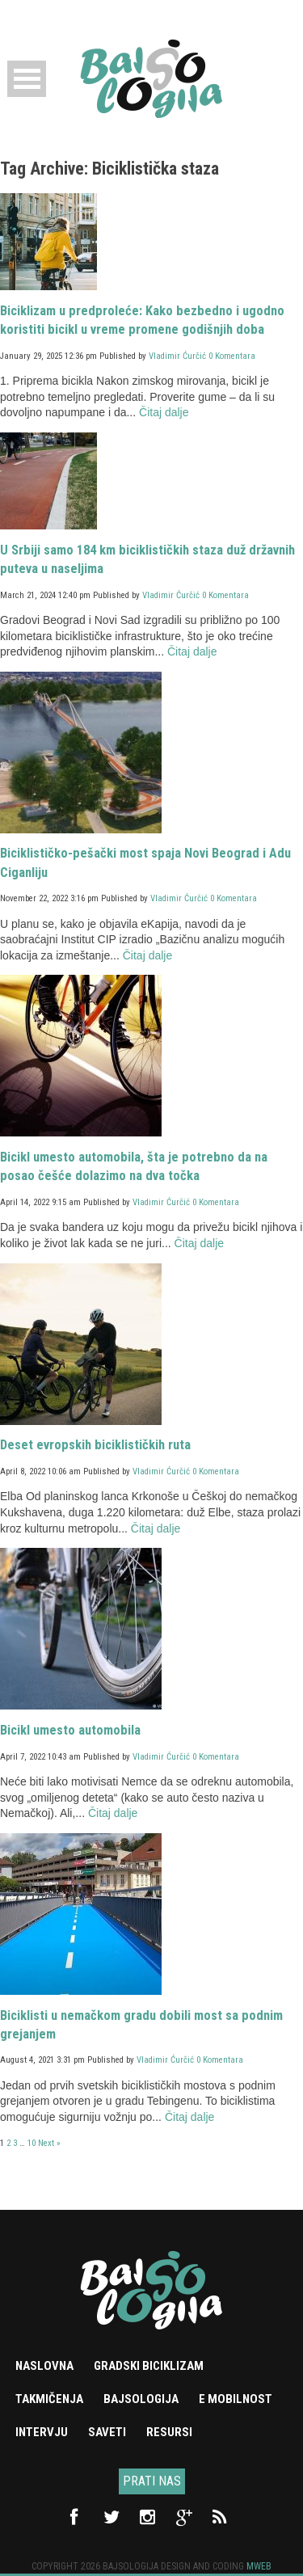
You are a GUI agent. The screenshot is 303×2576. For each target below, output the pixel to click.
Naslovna (44, 2366)
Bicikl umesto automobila (70, 1730)
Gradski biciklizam (149, 2366)
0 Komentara (231, 356)
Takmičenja (49, 2399)
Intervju (41, 2432)
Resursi (169, 2432)
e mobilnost (235, 2399)
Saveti (107, 2432)
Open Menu (26, 79)
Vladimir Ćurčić (177, 356)
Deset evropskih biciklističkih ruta (95, 1444)
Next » (49, 2143)
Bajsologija (141, 2399)
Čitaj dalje (163, 412)
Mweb (258, 2566)
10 (31, 2143)
